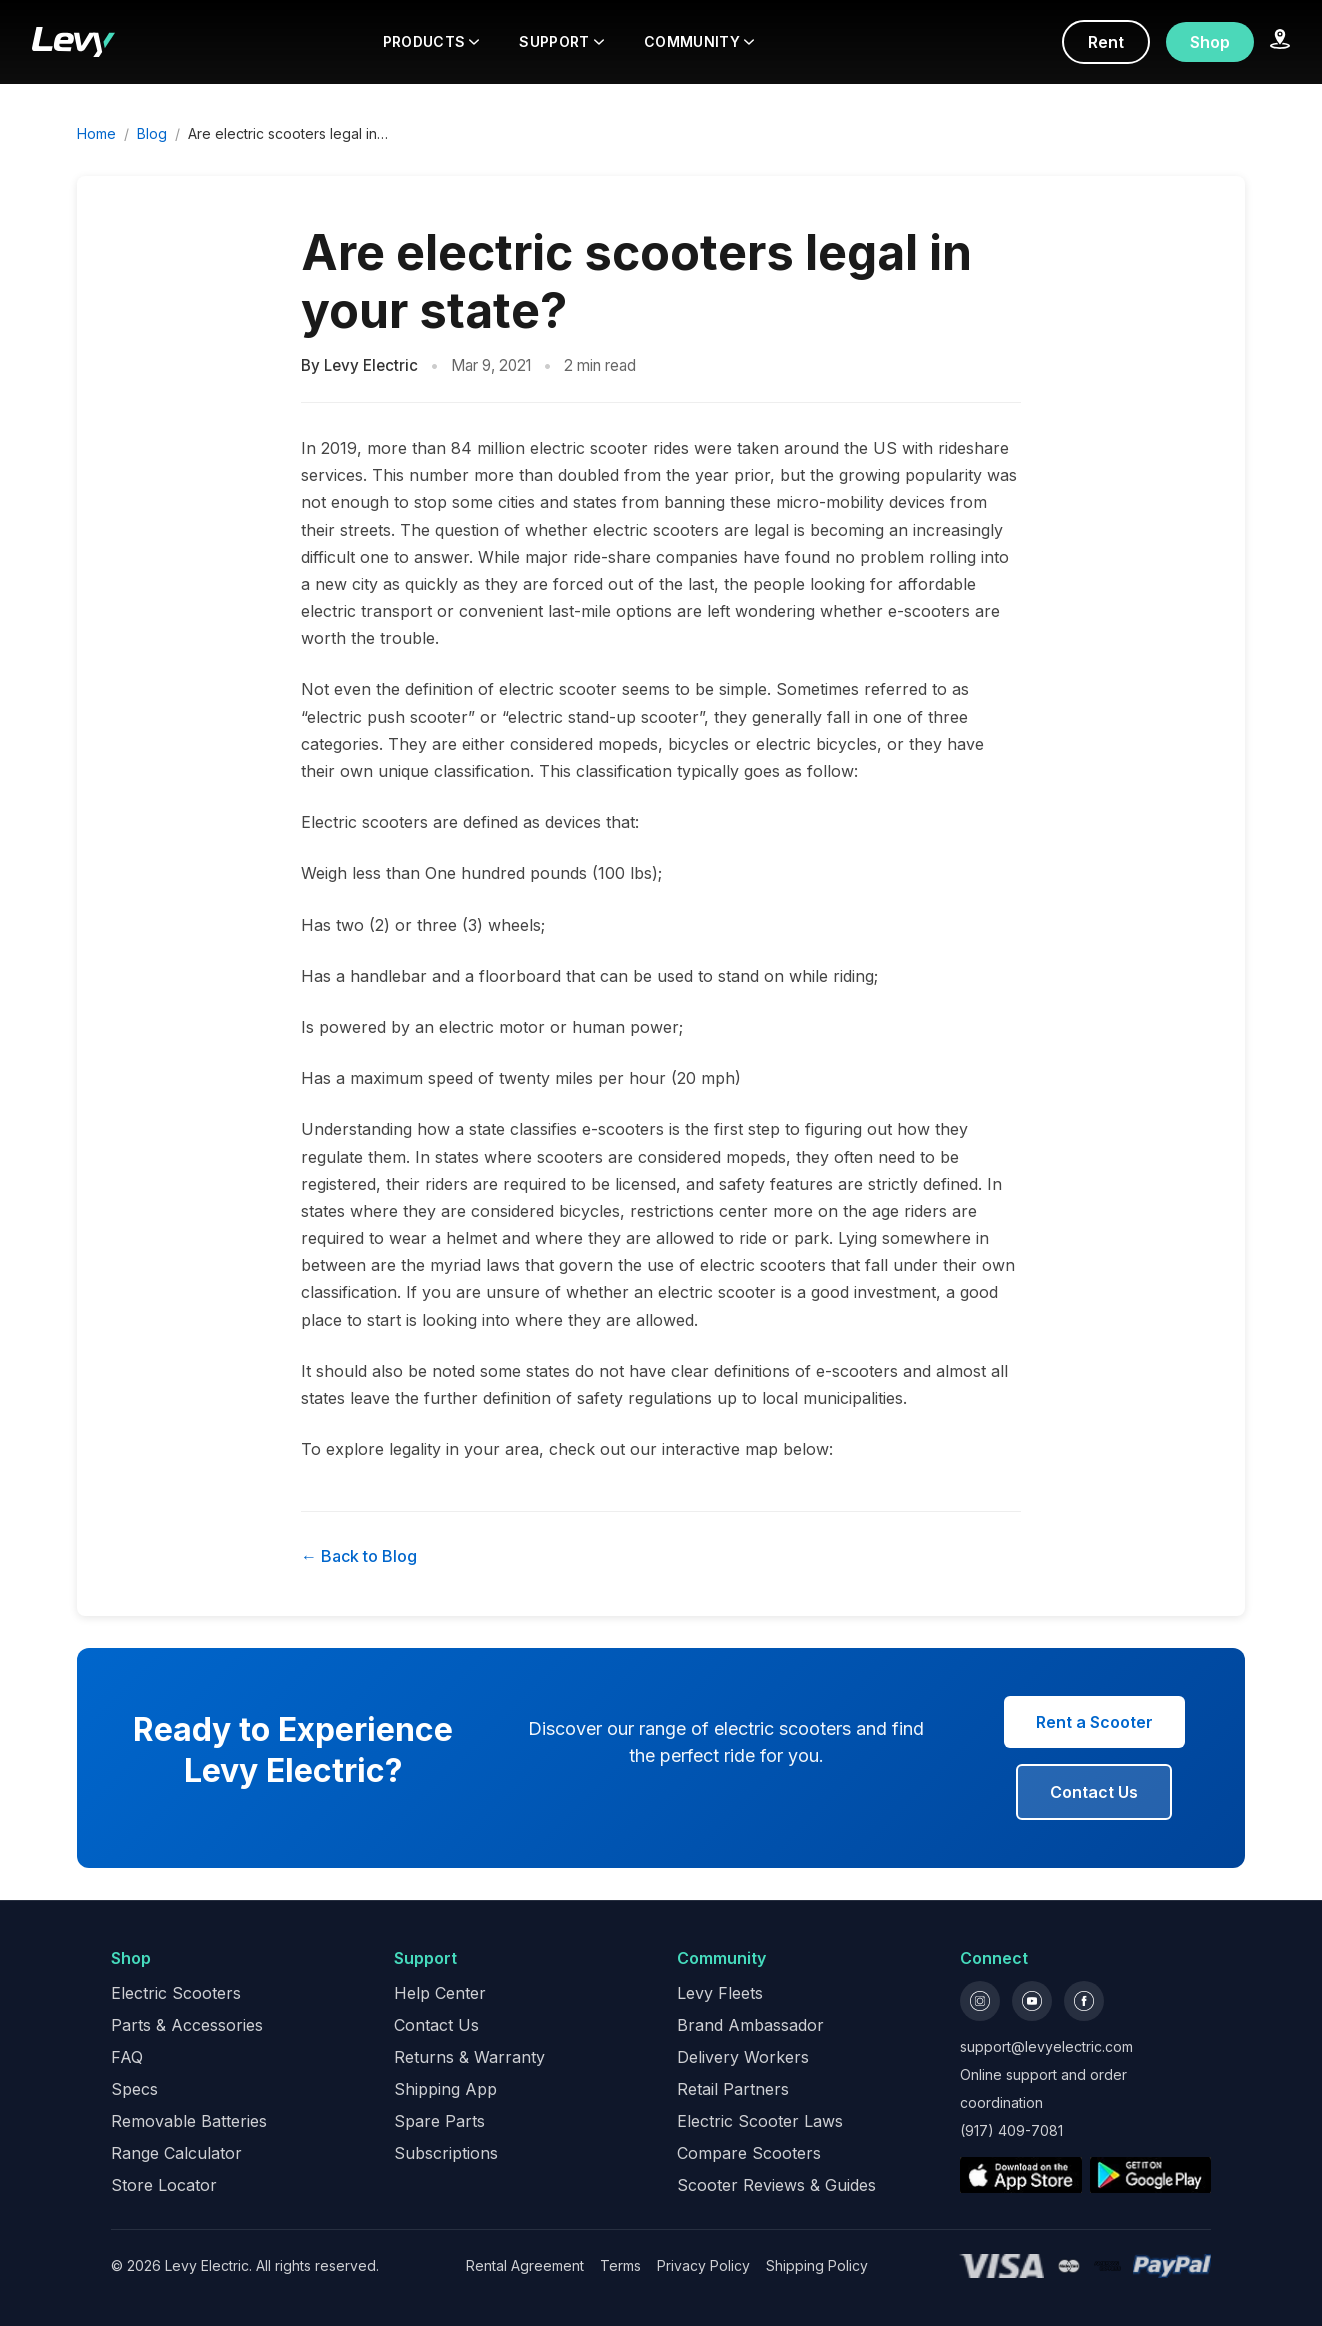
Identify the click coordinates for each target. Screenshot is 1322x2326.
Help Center (440, 1993)
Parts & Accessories (187, 2025)
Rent (1106, 42)
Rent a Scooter (1094, 1722)
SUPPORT (561, 41)
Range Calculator (176, 2153)
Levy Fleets (720, 1993)
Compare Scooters (749, 2153)
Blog (152, 133)
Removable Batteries (189, 2121)
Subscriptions (446, 2153)
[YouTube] (1032, 2001)
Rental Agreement (525, 2265)
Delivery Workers (743, 2057)
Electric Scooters (176, 1993)
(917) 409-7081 (1011, 2130)
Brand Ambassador (750, 2025)
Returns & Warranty (469, 2057)
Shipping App (445, 2089)
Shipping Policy (817, 2265)
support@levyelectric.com (1046, 2046)
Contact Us (1094, 1792)
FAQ (127, 2057)
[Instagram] (980, 2001)
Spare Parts (439, 2121)
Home (96, 133)
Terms (620, 2265)
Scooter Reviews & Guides (776, 2185)
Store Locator (164, 2185)
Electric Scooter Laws (760, 2121)
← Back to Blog (359, 1556)
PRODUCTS (431, 41)
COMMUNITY (699, 41)
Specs (134, 2089)
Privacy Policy (703, 2265)
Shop (1210, 42)
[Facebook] (1084, 2001)
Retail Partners (733, 2089)
